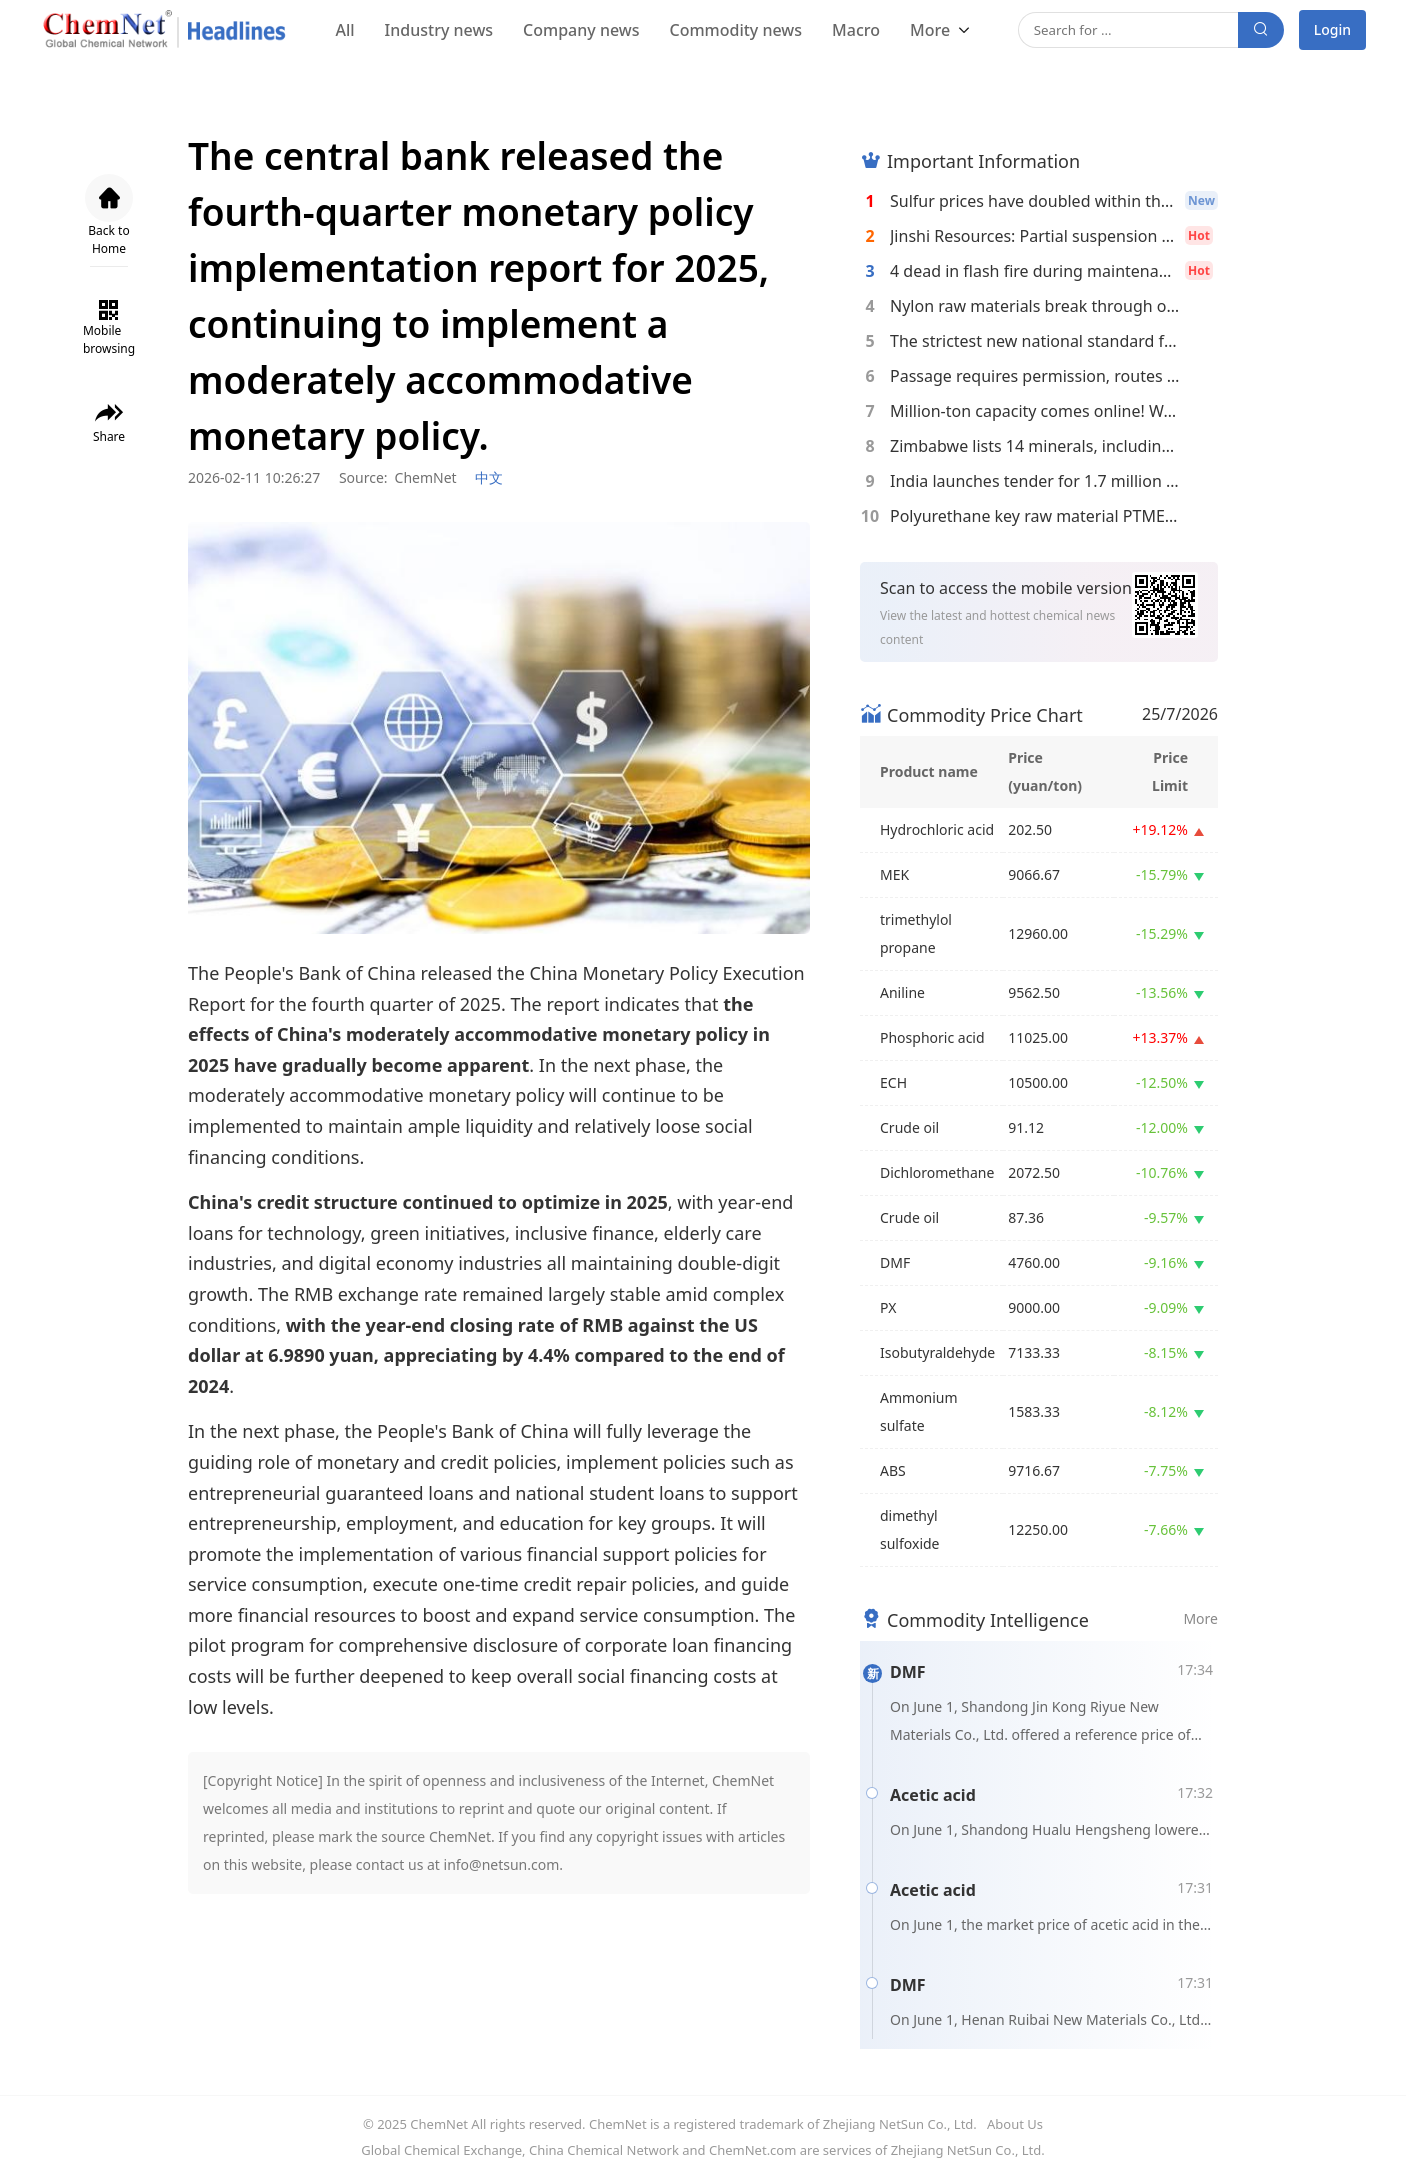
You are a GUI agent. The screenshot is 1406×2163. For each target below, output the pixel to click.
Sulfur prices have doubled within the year (1035, 201)
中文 (489, 477)
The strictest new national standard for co (1035, 341)
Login (1332, 29)
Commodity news (735, 30)
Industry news (439, 30)
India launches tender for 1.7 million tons (1035, 481)
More (932, 30)
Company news (581, 30)
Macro (856, 30)
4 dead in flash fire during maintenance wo (1035, 271)
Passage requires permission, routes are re (1035, 376)
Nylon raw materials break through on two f (1035, 306)
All (344, 30)
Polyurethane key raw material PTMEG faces (1035, 516)
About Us (1015, 2124)
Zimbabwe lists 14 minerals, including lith (1035, 446)
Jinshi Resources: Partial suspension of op (1035, 236)
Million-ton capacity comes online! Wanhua (1035, 411)
